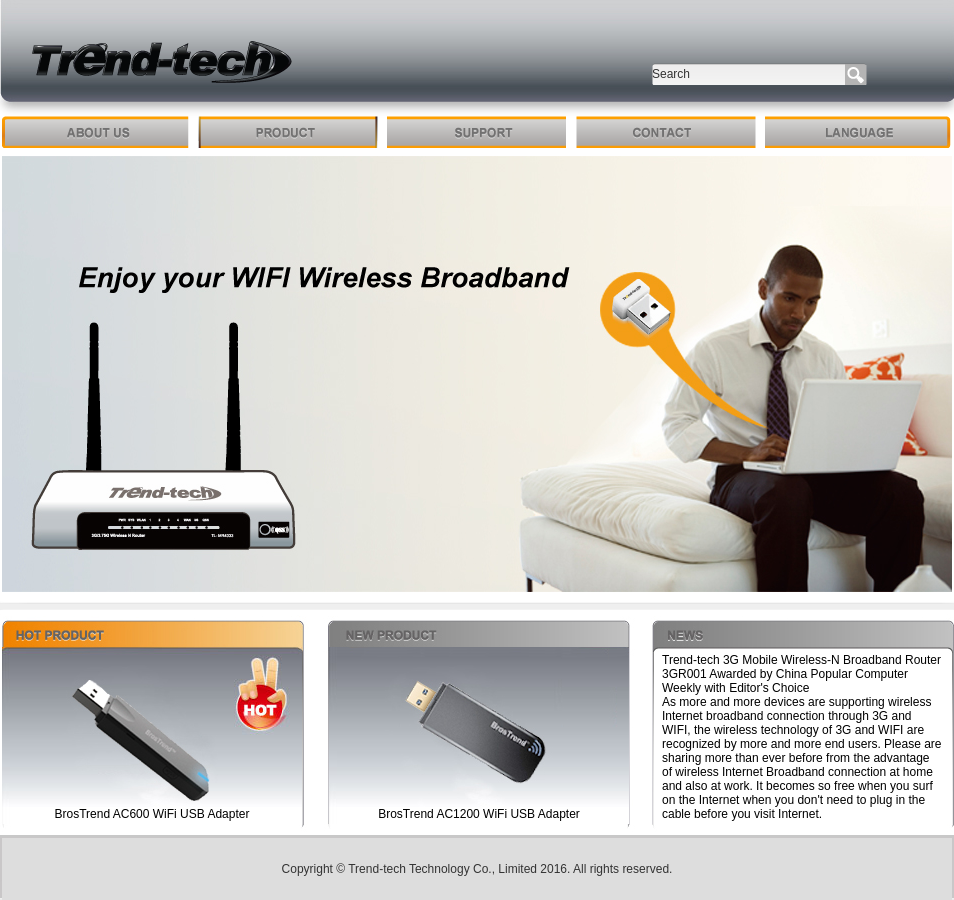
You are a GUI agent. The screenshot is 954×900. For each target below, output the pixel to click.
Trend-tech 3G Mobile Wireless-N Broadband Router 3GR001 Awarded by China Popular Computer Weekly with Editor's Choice (801, 674)
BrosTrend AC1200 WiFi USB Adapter (479, 814)
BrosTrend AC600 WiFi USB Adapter (152, 814)
